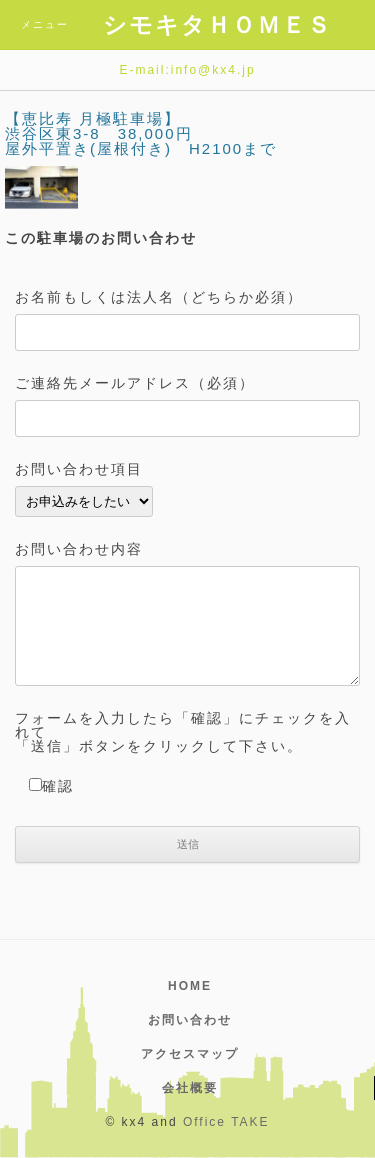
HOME (190, 986)
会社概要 (190, 1088)
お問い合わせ (190, 1020)
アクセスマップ (190, 1054)
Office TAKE (226, 1122)
